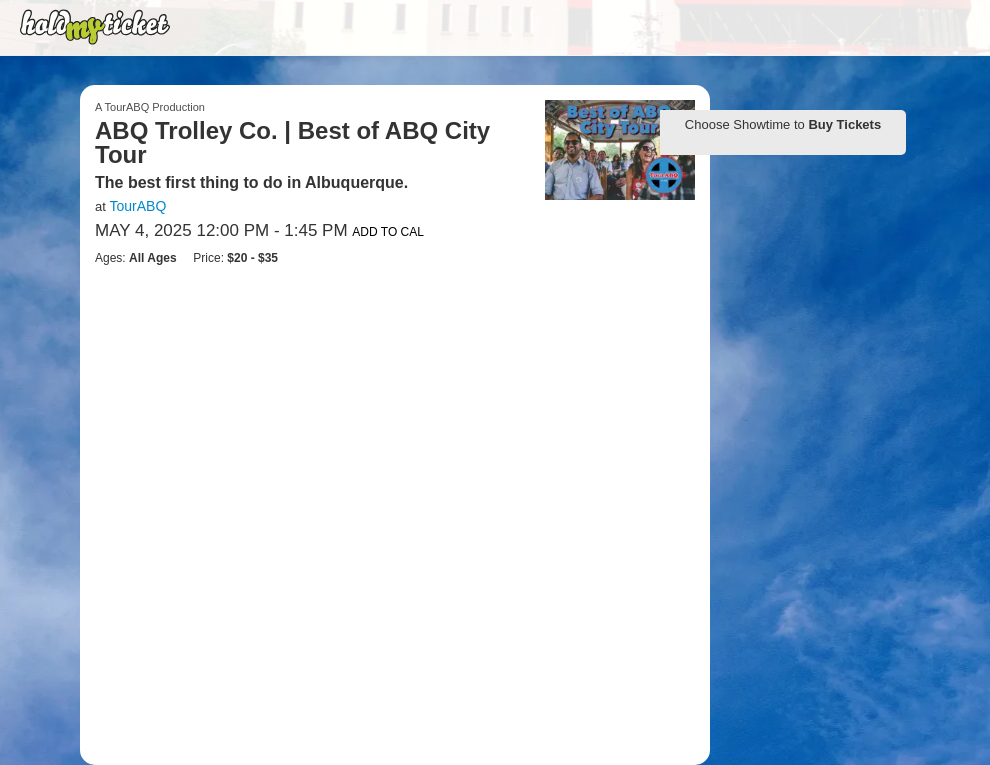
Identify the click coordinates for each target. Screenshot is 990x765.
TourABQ (137, 206)
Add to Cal (388, 232)
